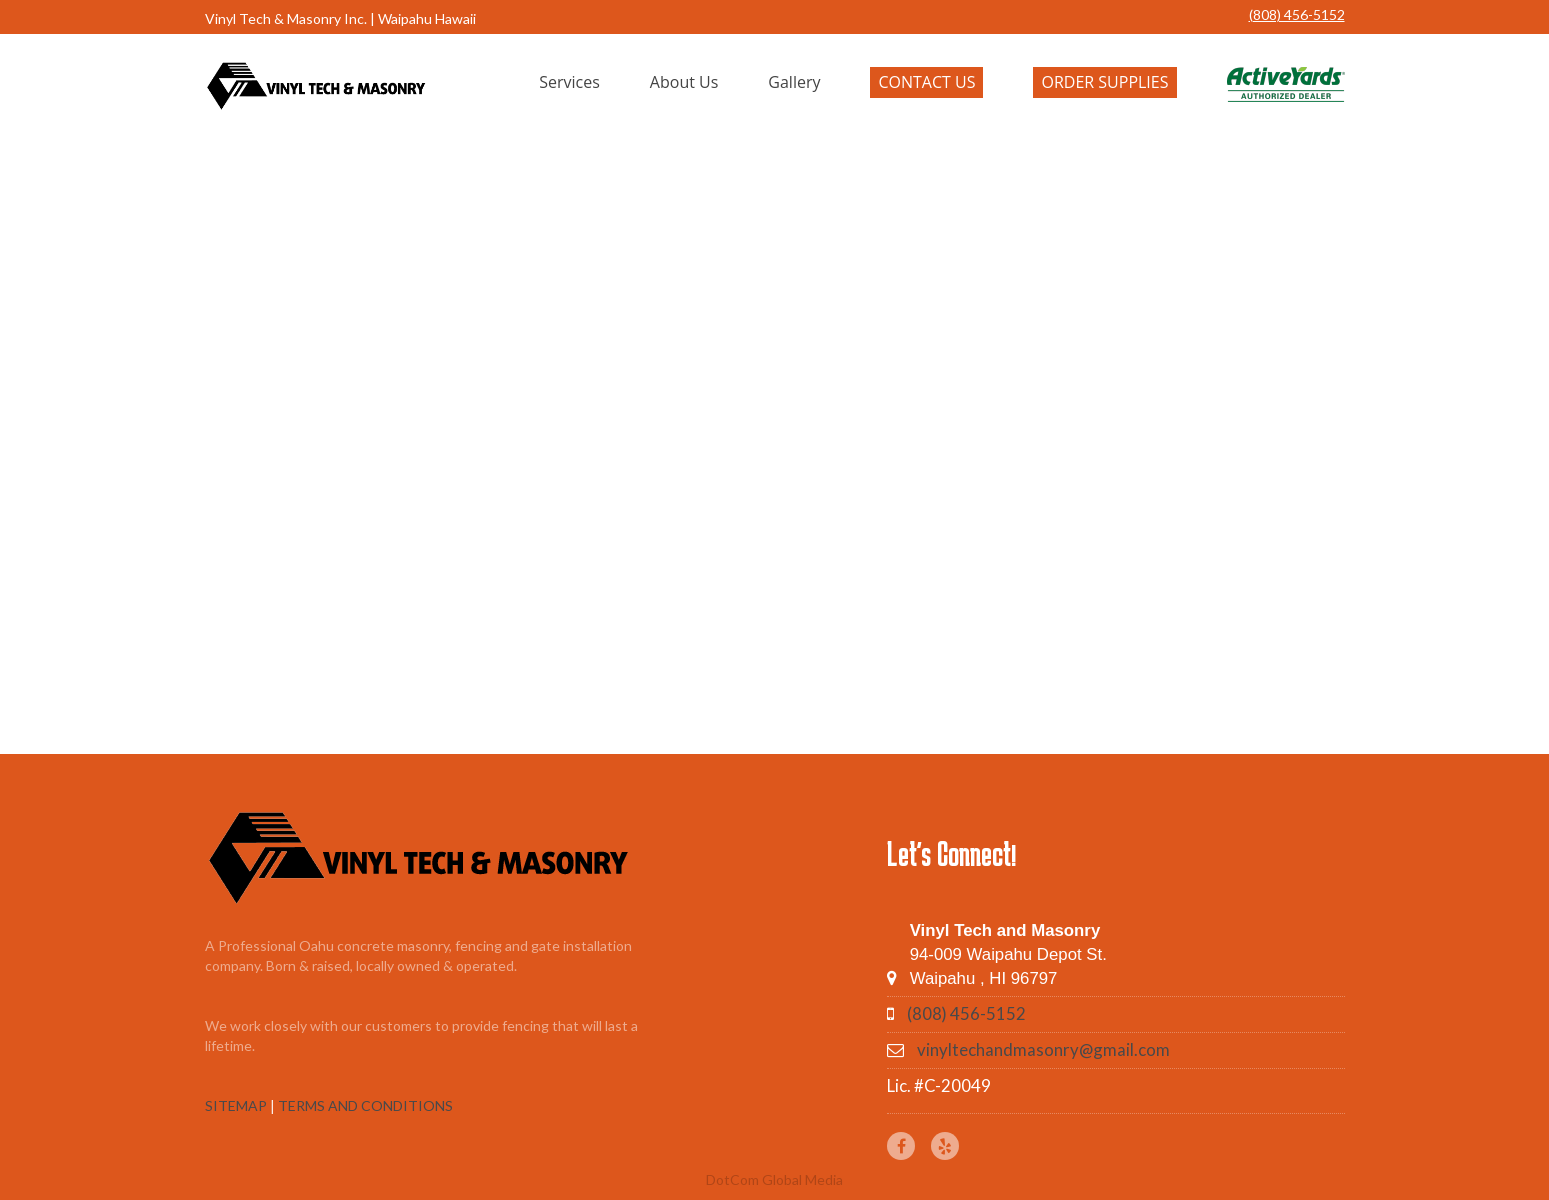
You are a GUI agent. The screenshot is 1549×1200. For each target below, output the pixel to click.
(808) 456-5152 (1297, 14)
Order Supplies (1104, 82)
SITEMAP (236, 1105)
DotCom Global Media (774, 1179)
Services (569, 82)
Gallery (794, 82)
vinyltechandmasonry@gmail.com (1043, 1049)
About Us (684, 82)
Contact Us (926, 82)
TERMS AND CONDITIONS (365, 1105)
